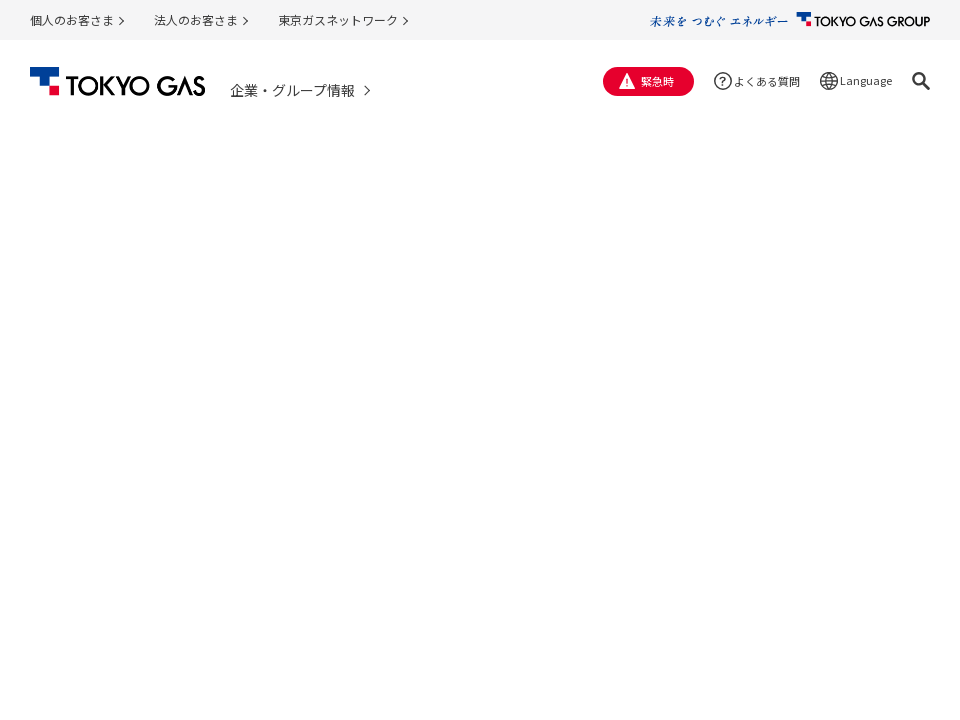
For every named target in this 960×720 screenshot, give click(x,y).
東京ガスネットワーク (338, 19)
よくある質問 (767, 81)
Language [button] (866, 80)
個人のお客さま (72, 19)
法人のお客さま (196, 19)
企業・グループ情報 (292, 90)
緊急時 (657, 81)
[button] (921, 81)
